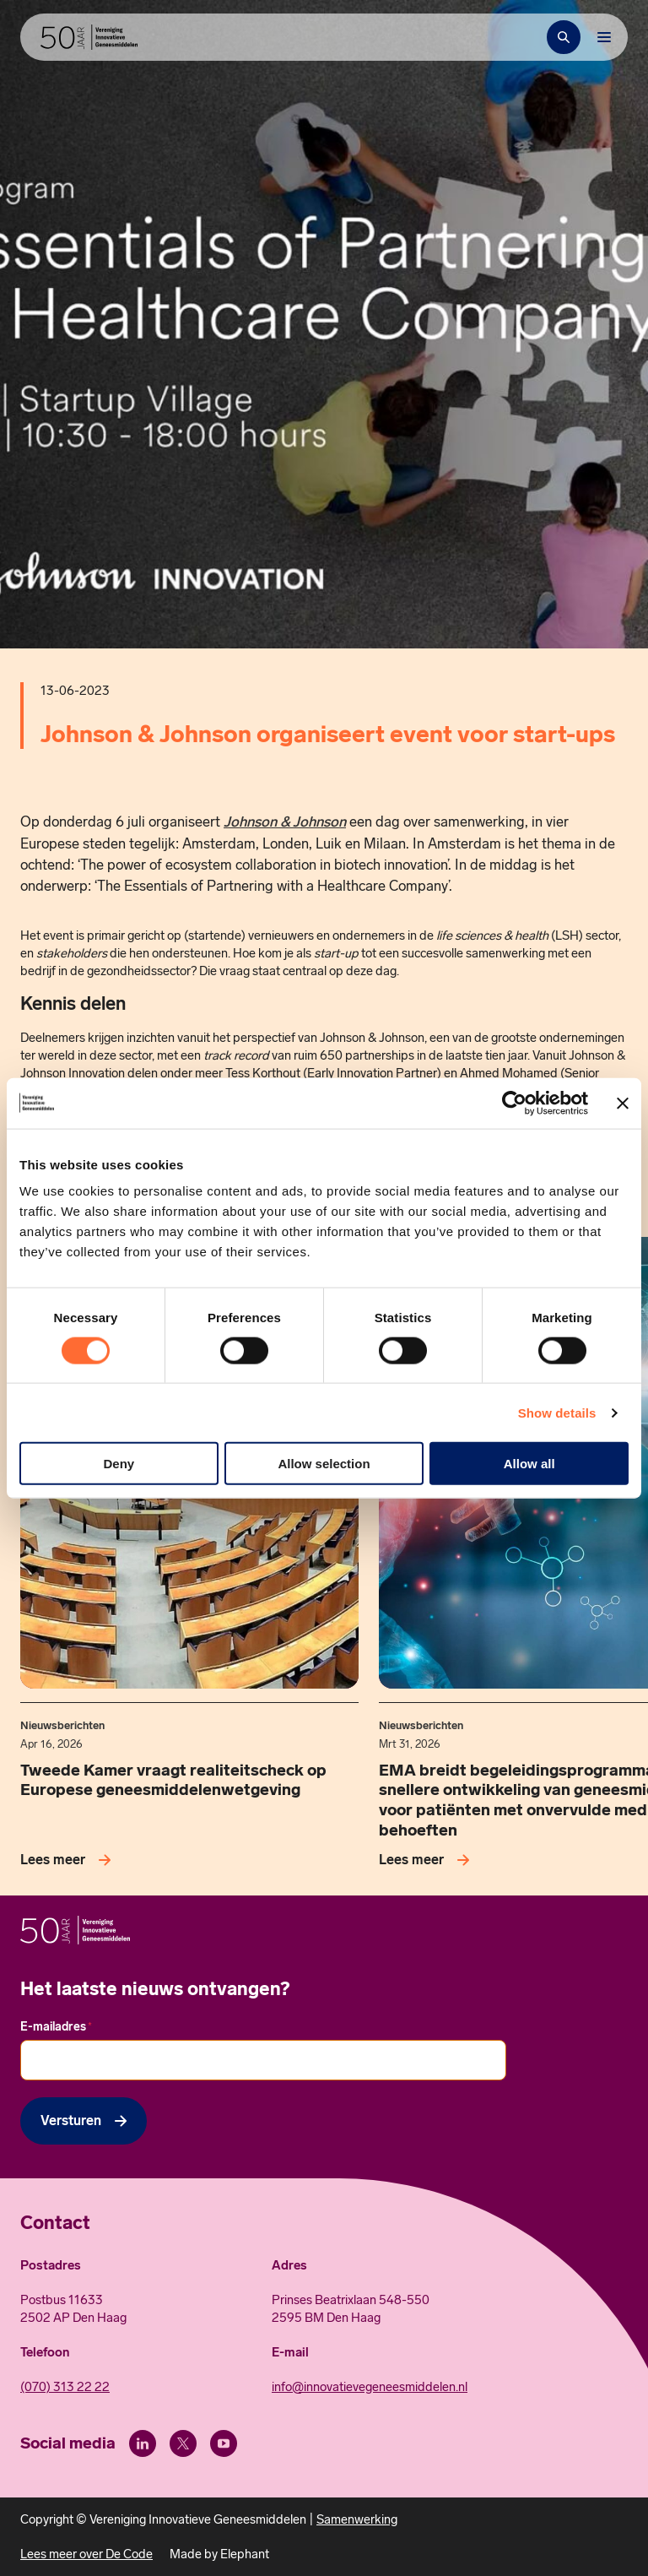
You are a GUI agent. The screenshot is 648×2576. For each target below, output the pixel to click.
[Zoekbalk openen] (563, 37)
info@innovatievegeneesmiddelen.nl (369, 2386)
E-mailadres (56, 2027)
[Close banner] (623, 1103)
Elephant (244, 2554)
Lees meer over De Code (86, 2554)
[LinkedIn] (142, 2443)
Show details (557, 1412)
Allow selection (324, 1463)
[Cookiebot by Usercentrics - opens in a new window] (514, 1102)
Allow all (529, 1463)
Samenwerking (356, 2519)
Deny (118, 1463)
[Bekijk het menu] (604, 37)
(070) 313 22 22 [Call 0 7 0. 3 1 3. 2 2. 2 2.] (65, 2386)
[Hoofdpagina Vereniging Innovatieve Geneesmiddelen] (89, 37)
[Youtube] (223, 2443)
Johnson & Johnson (285, 821)
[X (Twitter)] (183, 2443)
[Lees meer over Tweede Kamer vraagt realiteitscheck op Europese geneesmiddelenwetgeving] (68, 1860)
